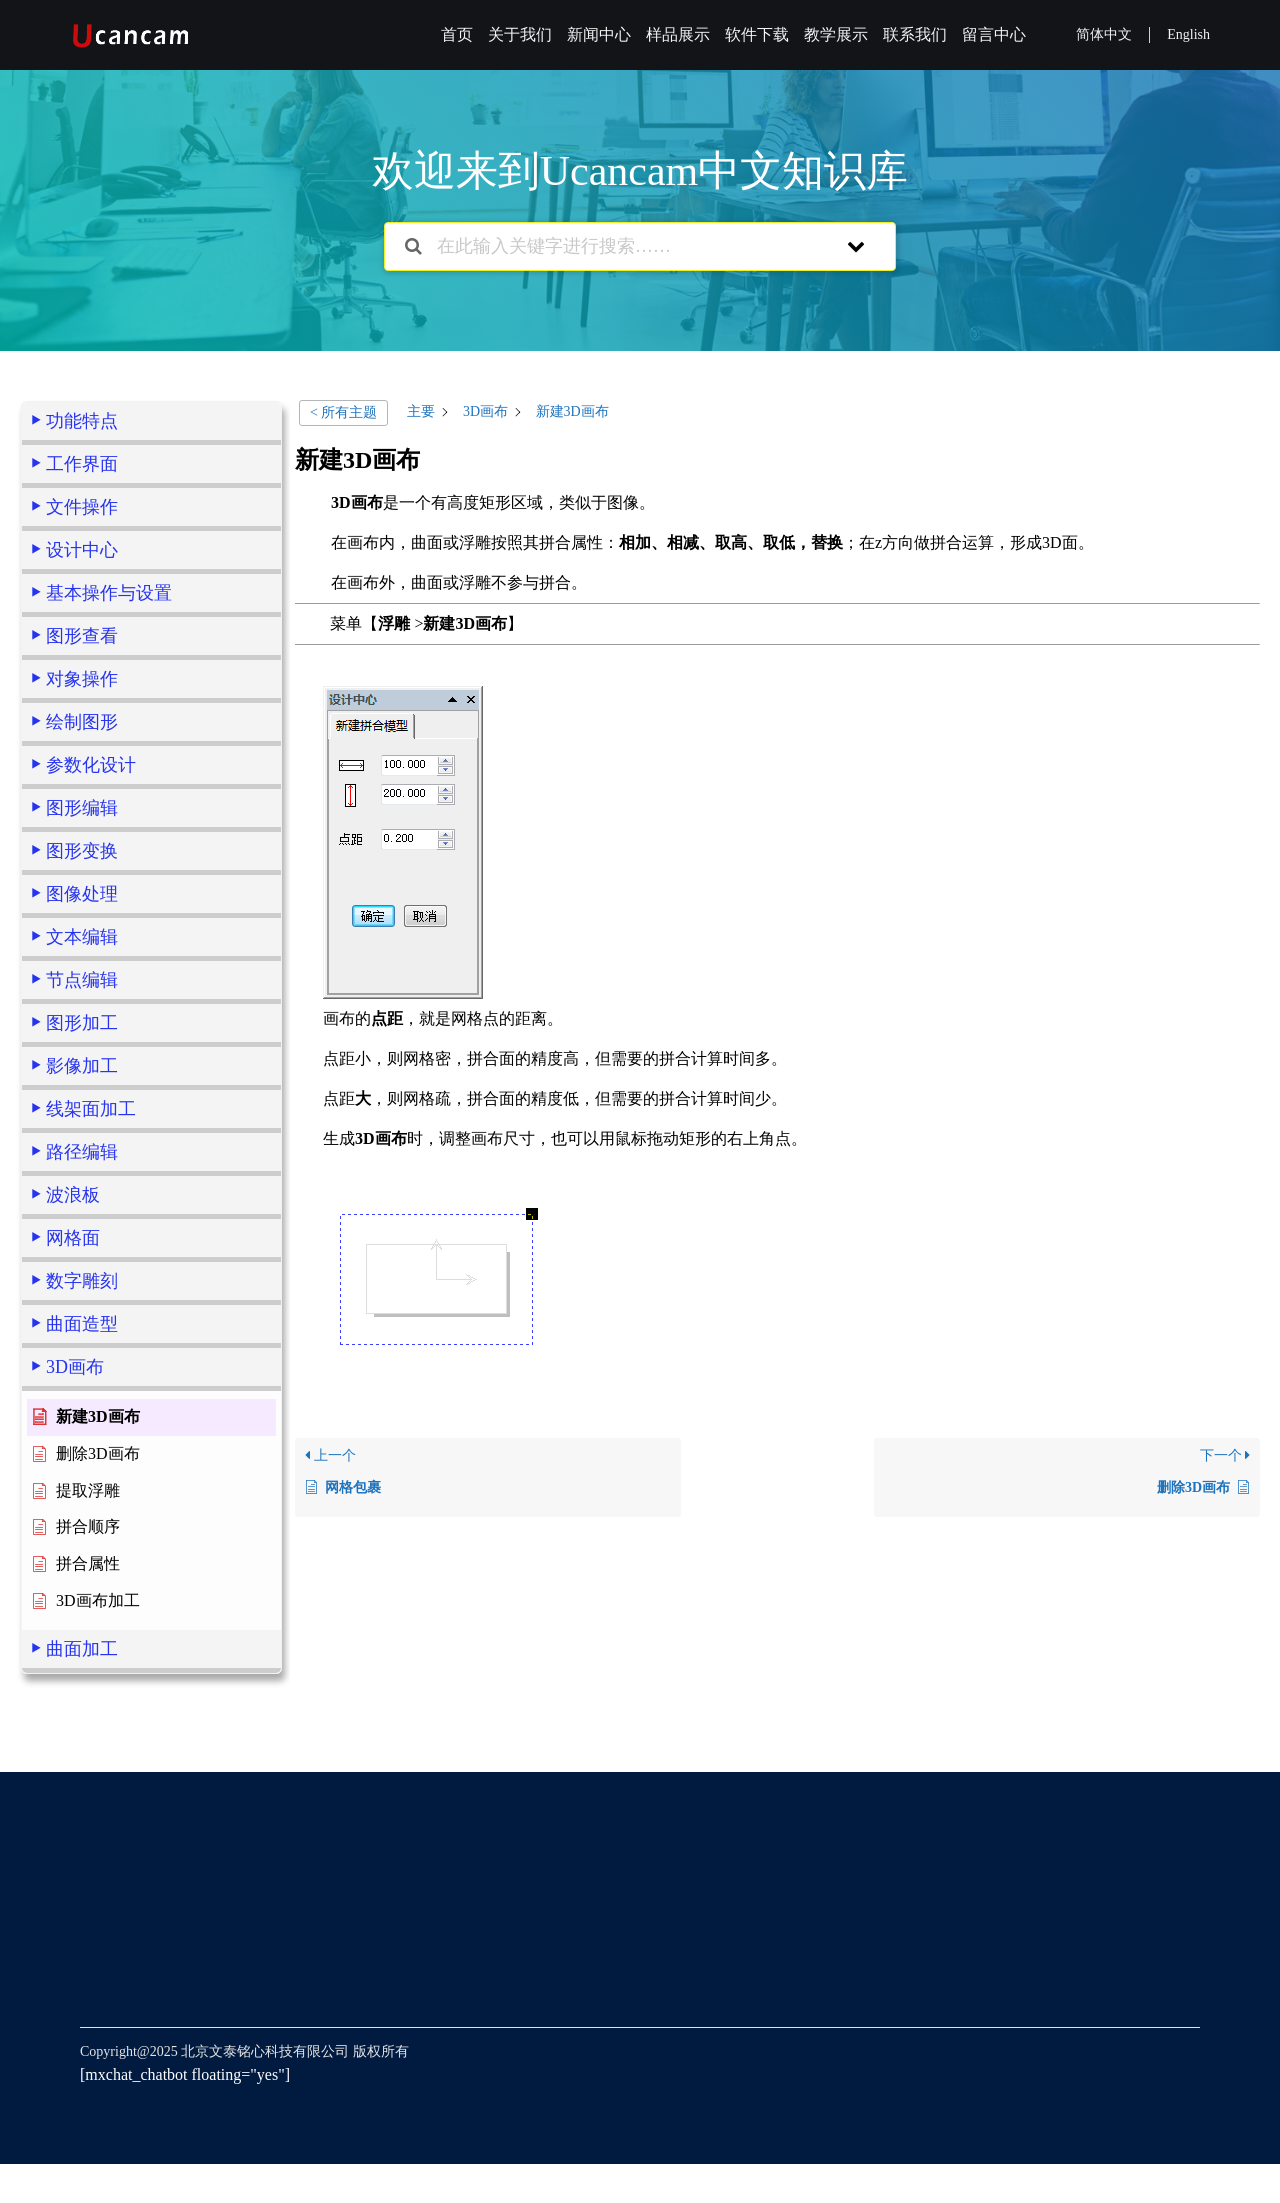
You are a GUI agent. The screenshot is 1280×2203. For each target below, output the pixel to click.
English (1188, 34)
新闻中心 (599, 34)
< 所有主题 (343, 412)
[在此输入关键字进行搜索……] (614, 246)
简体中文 (1104, 34)
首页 (457, 34)
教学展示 (836, 34)
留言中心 (994, 34)
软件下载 (757, 34)
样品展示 (678, 34)
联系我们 (915, 34)
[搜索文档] (413, 246)
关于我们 (520, 34)
